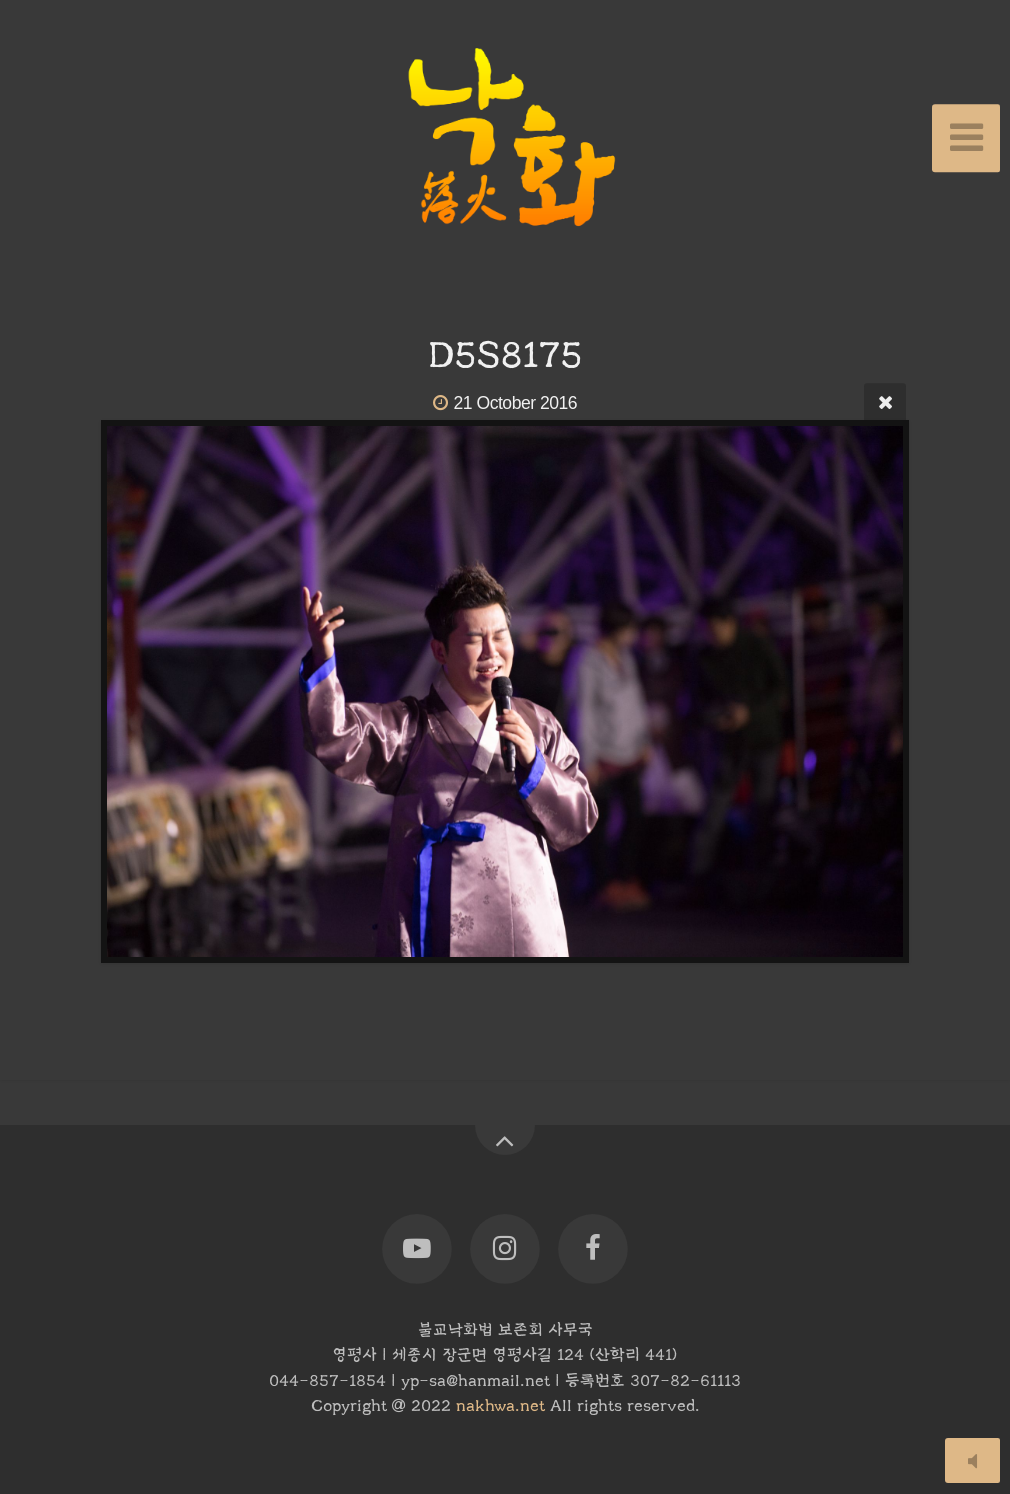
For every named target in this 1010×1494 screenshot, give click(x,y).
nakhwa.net (500, 1406)
